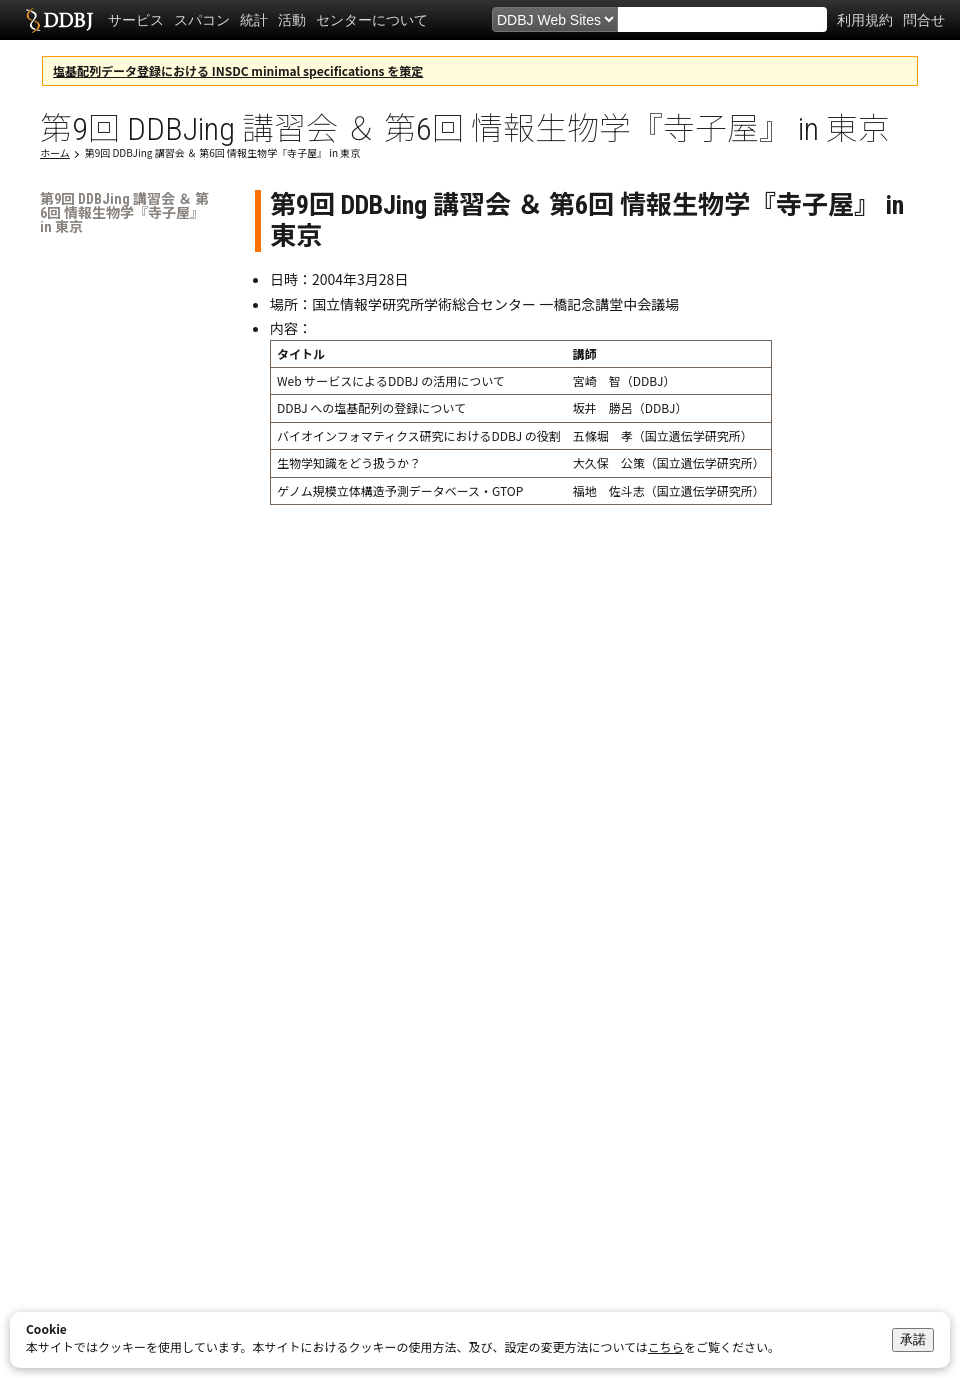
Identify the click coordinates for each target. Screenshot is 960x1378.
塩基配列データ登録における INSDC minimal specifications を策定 (238, 70)
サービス (136, 20)
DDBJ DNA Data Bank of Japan (59, 20)
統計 (254, 20)
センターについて (372, 20)
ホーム (55, 152)
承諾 (913, 1339)
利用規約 (865, 20)
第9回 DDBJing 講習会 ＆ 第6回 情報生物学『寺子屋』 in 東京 (223, 152)
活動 (292, 20)
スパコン (202, 20)
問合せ (924, 20)
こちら (666, 1346)
